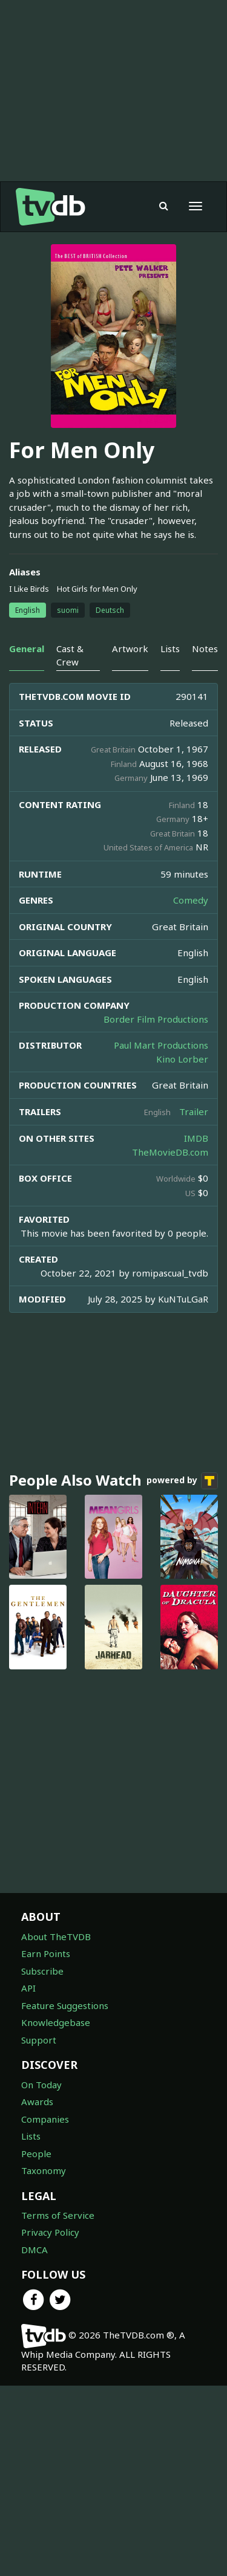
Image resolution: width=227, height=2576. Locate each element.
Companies (45, 2309)
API (28, 2178)
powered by (182, 1671)
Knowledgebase (55, 2213)
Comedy (190, 1090)
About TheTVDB (56, 2127)
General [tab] (26, 839)
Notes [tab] (205, 839)
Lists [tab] (170, 839)
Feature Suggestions (64, 2196)
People (36, 2344)
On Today (41, 2275)
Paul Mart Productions (161, 1235)
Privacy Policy (50, 2422)
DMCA (34, 2440)
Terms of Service (57, 2406)
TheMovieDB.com (170, 1342)
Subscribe (42, 2161)
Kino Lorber (182, 1249)
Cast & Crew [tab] (70, 845)
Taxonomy (43, 2361)
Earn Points (45, 2144)
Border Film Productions (156, 1209)
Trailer (193, 1302)
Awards (37, 2292)
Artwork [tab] (130, 839)
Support (38, 2230)
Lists (31, 2326)
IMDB (196, 1328)
